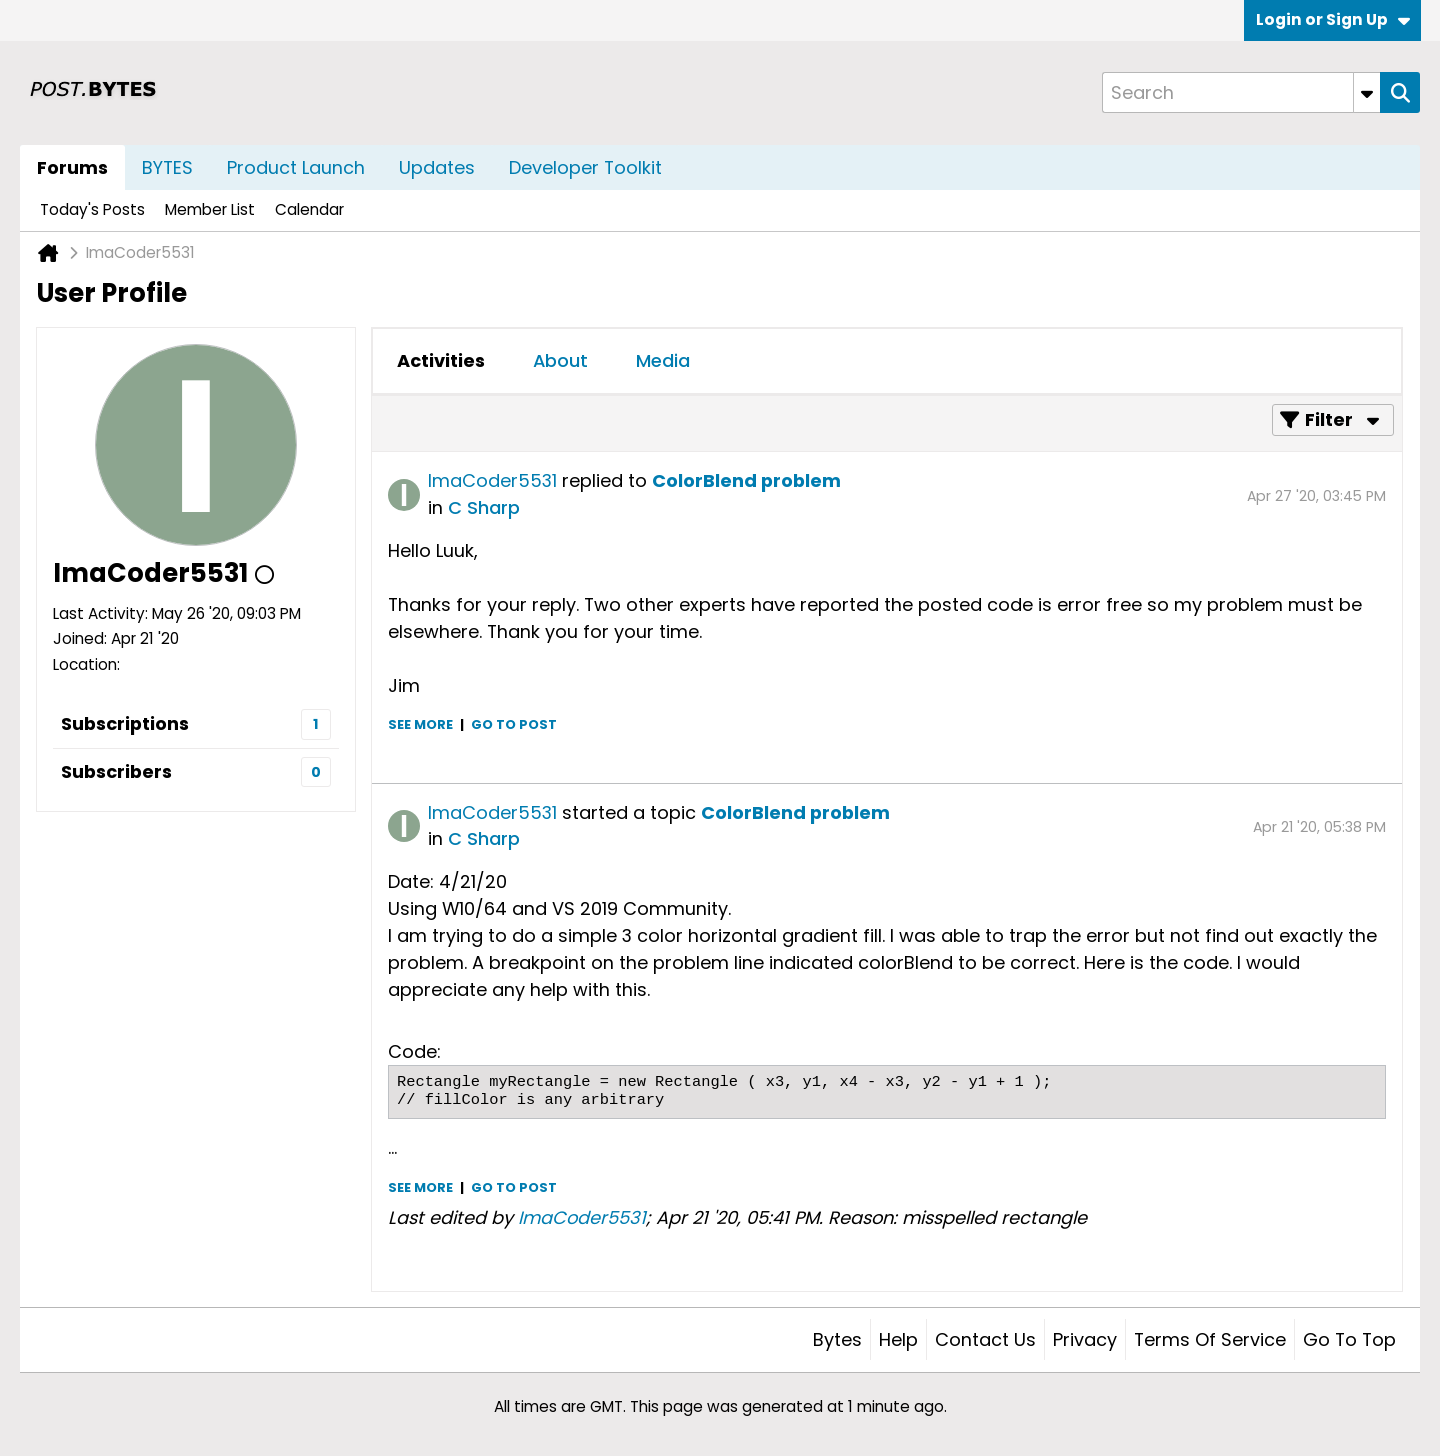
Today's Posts (92, 209)
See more (420, 724)
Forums (72, 167)
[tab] (441, 361)
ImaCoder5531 (492, 480)
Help (898, 1339)
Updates (437, 167)
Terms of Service (1210, 1339)
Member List (210, 209)
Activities (441, 360)
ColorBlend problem (746, 480)
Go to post (514, 724)
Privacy (1085, 1339)
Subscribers (116, 771)
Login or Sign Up (1333, 19)
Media (663, 360)
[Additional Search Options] (1367, 92)
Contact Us (985, 1339)
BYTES (167, 167)
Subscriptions (125, 723)
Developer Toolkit (585, 167)
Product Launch (296, 167)
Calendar (309, 209)
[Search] (1241, 92)
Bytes (837, 1339)
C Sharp (484, 507)
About (560, 360)
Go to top (1349, 1339)
